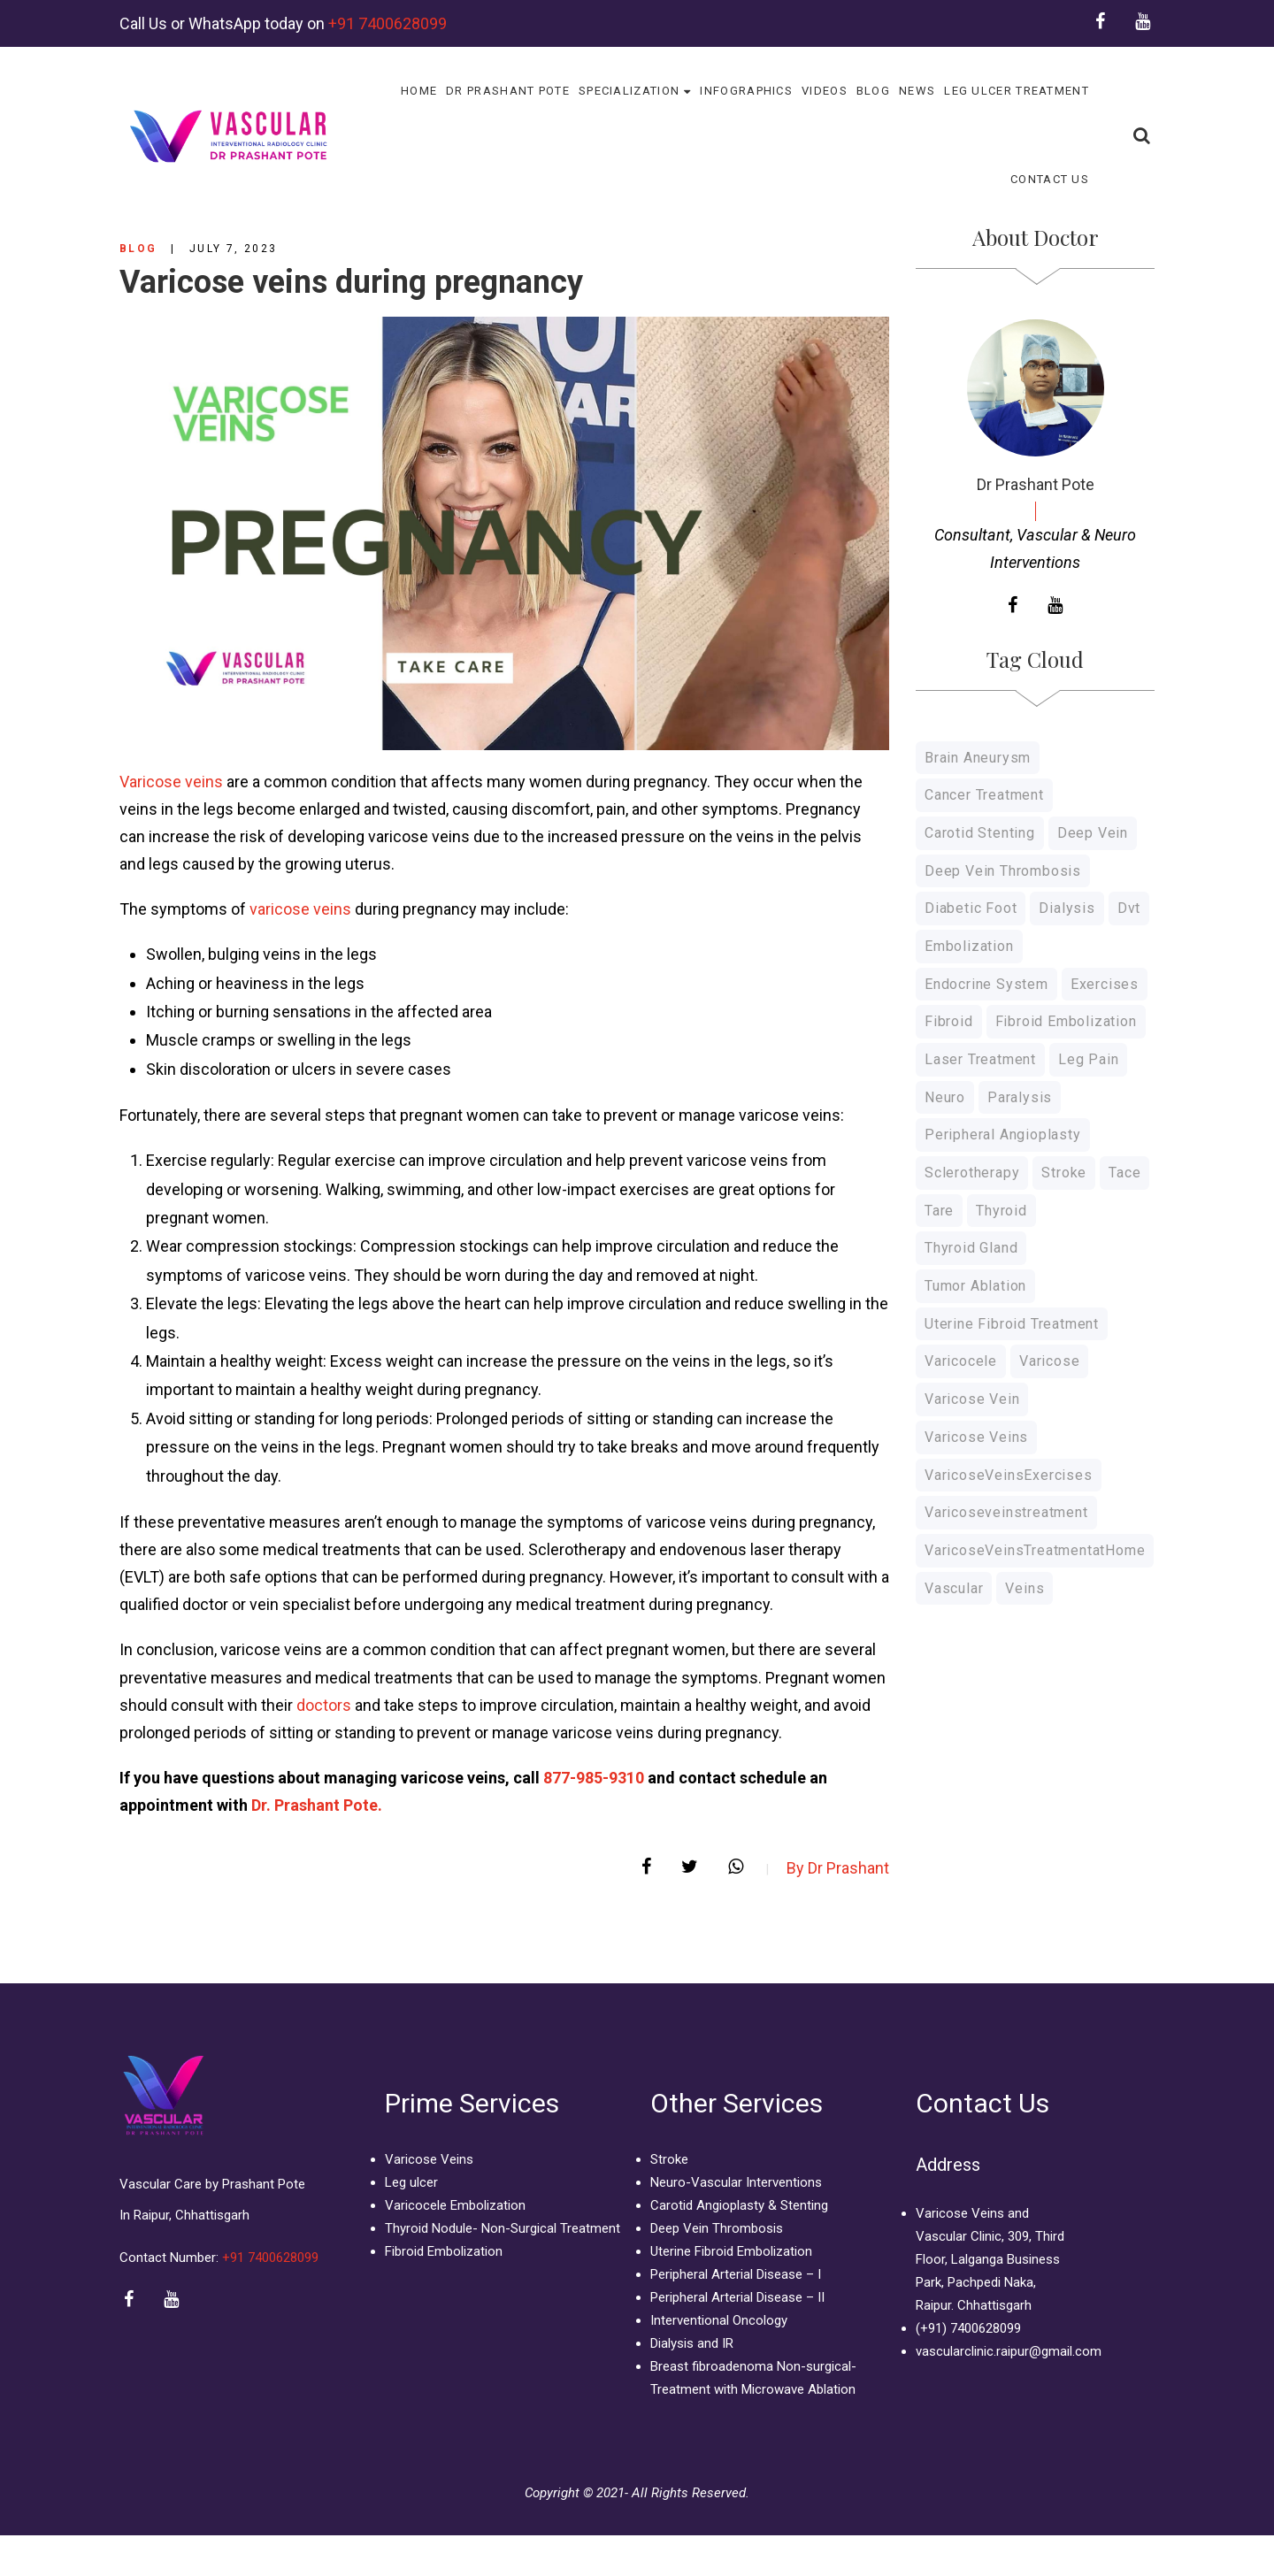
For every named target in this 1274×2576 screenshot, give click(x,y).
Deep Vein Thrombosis (716, 2228)
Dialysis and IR (691, 2343)
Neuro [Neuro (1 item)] (945, 1097)
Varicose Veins (429, 2159)
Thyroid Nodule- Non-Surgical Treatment (502, 2228)
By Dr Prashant (838, 1868)
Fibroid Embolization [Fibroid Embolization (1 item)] (1066, 1021)
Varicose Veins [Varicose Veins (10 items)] (976, 1437)
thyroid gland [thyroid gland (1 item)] (971, 1247)
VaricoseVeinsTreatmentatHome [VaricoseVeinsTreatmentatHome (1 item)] (1035, 1550)
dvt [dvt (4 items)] (1128, 908)
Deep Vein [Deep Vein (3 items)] (1092, 832)
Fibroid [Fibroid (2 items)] (949, 1021)
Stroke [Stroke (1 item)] (1063, 1172)
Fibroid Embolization (444, 2251)
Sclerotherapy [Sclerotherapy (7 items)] (972, 1172)
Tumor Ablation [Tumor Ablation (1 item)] (975, 1285)
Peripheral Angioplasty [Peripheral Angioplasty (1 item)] (1003, 1134)
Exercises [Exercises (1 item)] (1105, 984)
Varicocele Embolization (455, 2205)
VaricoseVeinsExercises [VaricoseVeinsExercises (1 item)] (1009, 1475)
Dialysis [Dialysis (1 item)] (1066, 908)
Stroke (669, 2159)
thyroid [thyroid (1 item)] (1001, 1210)
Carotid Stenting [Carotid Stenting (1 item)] (980, 832)
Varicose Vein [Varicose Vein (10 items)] (972, 1399)
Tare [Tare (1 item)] (939, 1210)
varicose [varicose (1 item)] (1049, 1361)
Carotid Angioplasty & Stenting (739, 2205)
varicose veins (300, 909)
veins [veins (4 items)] (1024, 1588)
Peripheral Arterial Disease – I (735, 2274)
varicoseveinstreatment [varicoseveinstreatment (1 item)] (1006, 1512)
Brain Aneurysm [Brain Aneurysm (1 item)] (978, 757)
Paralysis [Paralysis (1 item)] (1019, 1097)
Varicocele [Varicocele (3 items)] (961, 1361)
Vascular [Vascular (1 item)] (954, 1588)
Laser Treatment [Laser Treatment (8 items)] (980, 1059)
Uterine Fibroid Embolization (731, 2251)
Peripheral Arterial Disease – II (737, 2297)
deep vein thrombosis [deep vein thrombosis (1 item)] (1003, 870)
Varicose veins (171, 781)
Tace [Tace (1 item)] (1124, 1172)
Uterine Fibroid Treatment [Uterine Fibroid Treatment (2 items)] (1012, 1323)
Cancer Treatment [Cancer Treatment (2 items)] (984, 794)
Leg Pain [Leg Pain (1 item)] (1088, 1059)
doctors (323, 1705)
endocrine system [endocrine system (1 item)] (986, 984)
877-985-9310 (595, 1777)
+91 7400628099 (387, 23)
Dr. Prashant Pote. (316, 1805)
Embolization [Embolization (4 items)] (969, 946)
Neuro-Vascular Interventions (736, 2182)
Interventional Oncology (718, 2320)
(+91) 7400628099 (968, 2328)
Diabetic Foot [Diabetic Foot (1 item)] (971, 908)
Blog (138, 248)
